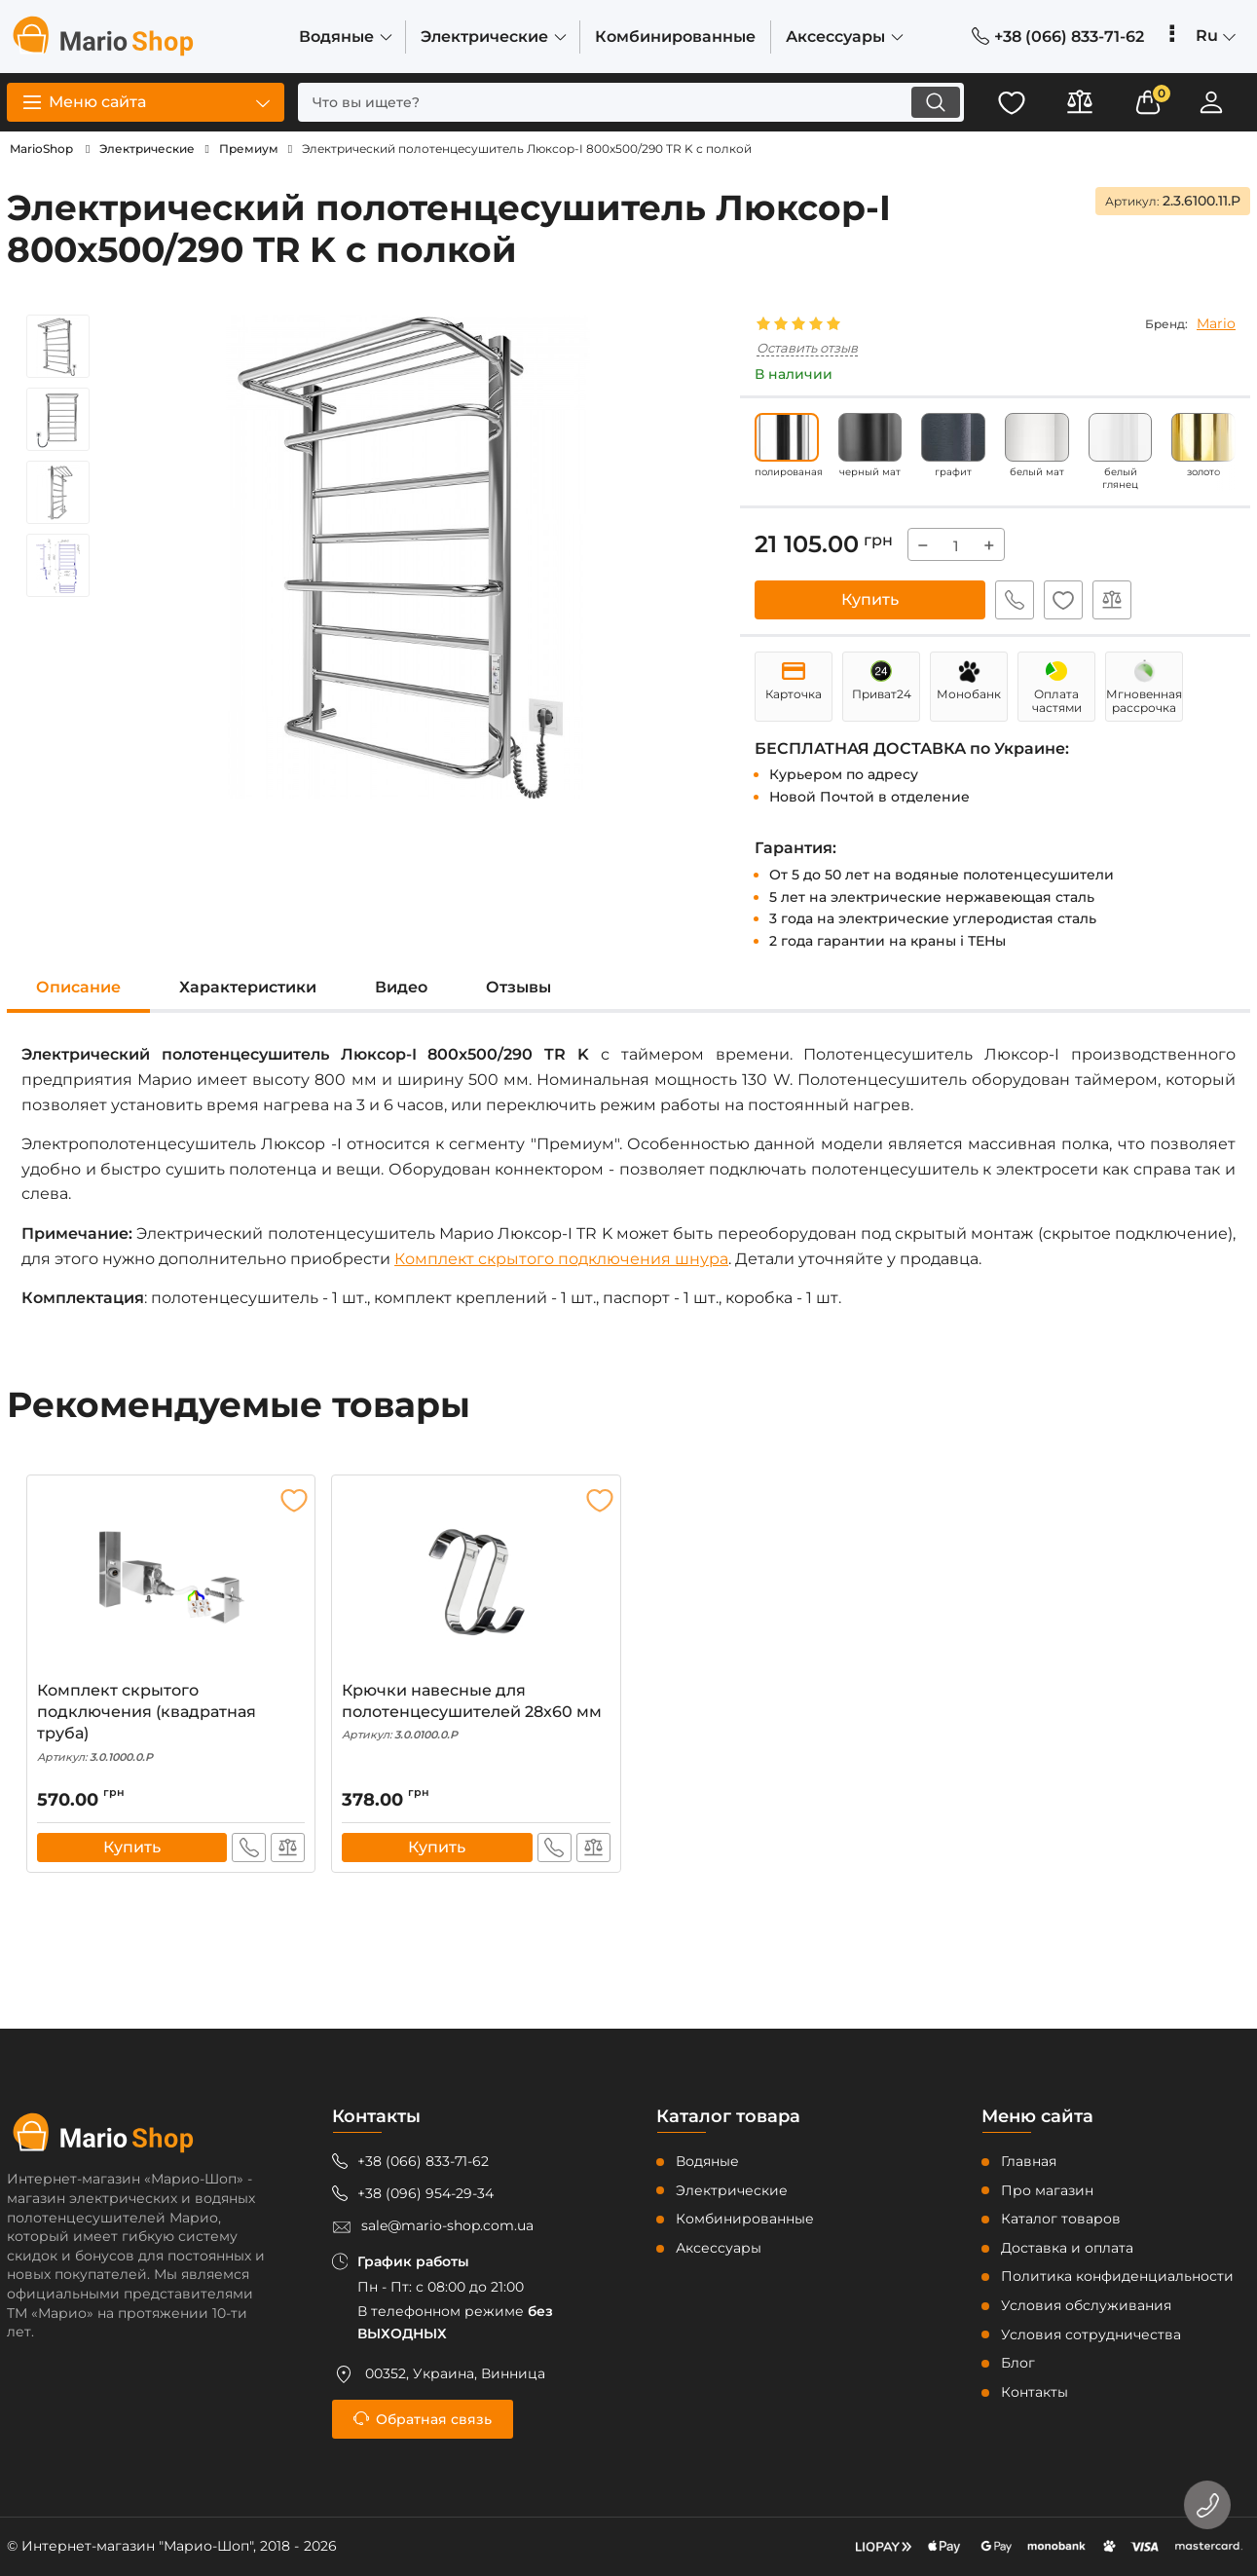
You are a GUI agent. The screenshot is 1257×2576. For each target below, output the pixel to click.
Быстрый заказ (1014, 600)
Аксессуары (718, 2248)
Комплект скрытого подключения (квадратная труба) (171, 1723)
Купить (870, 599)
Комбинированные (745, 2218)
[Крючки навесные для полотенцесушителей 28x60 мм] (476, 1582)
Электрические (732, 2190)
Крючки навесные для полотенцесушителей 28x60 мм (476, 1712)
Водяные (707, 2161)
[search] (631, 102)
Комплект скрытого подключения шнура (561, 1259)
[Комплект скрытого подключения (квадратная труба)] (171, 1582)
